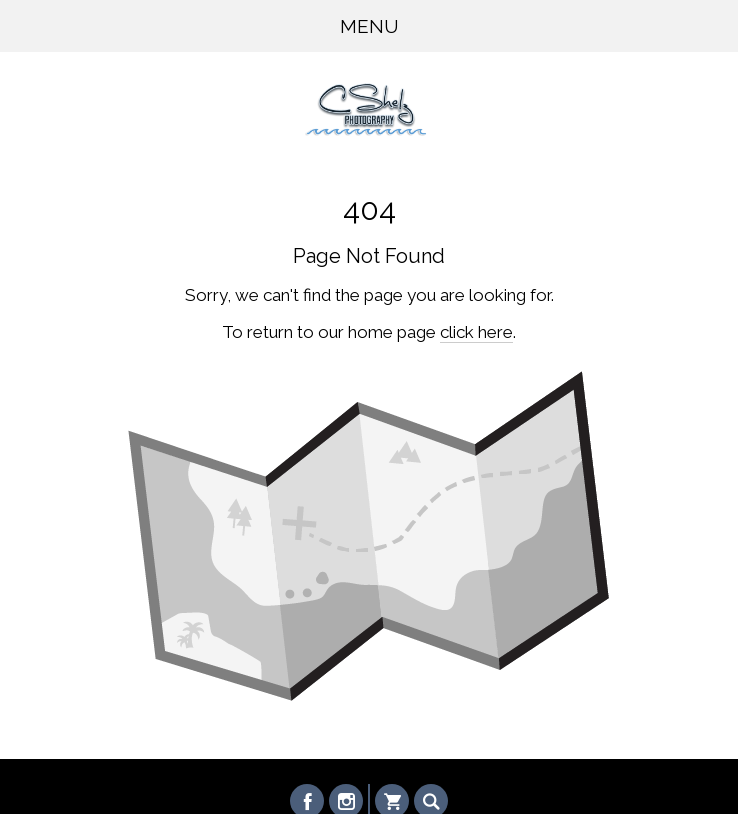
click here (476, 332)
